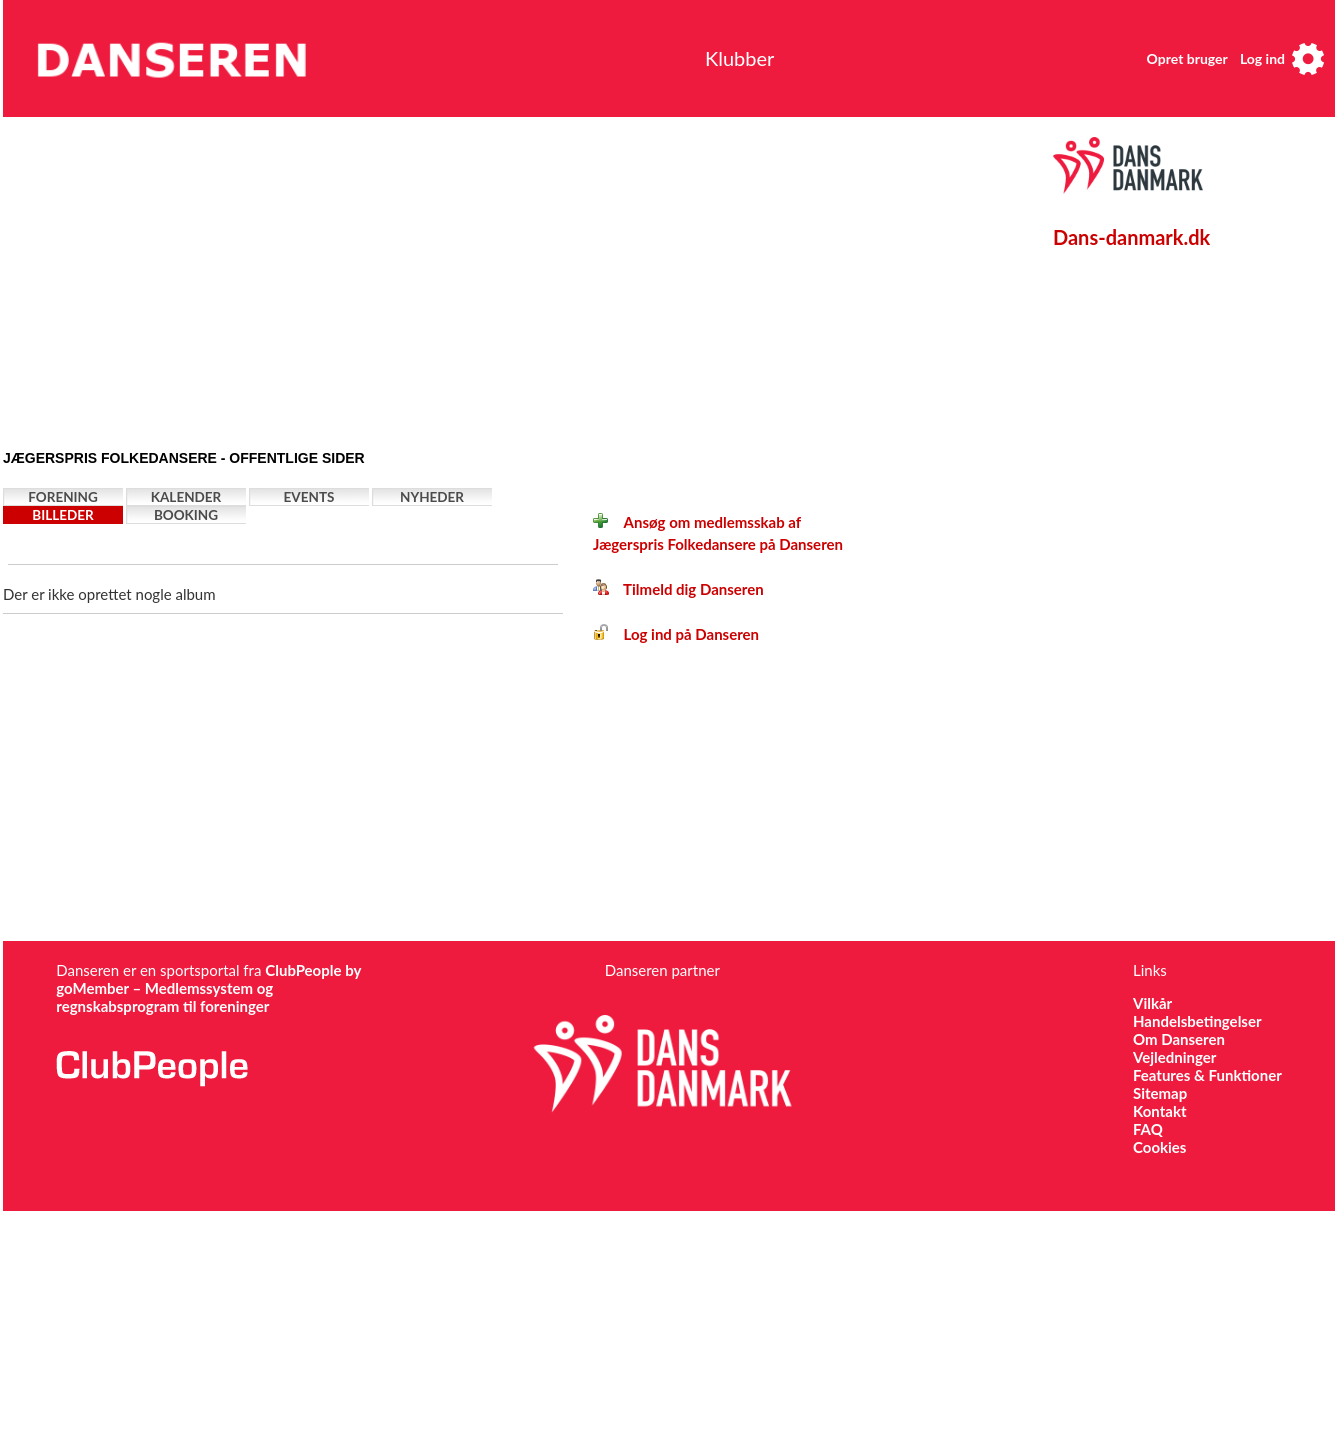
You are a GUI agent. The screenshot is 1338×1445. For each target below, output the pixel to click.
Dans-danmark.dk (1131, 237)
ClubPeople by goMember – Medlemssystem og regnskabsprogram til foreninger (208, 988)
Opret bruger (1187, 58)
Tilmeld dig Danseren (678, 589)
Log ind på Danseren (676, 634)
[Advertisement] (315, 277)
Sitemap (1160, 1093)
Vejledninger (1174, 1057)
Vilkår (1152, 1003)
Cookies (1159, 1147)
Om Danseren (1179, 1039)
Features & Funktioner (1207, 1075)
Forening (63, 497)
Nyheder (432, 497)
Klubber (739, 58)
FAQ (1148, 1129)
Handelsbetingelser (1197, 1021)
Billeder (62, 515)
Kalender (186, 497)
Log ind (1262, 58)
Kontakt (1160, 1111)
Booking (186, 515)
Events (309, 497)
